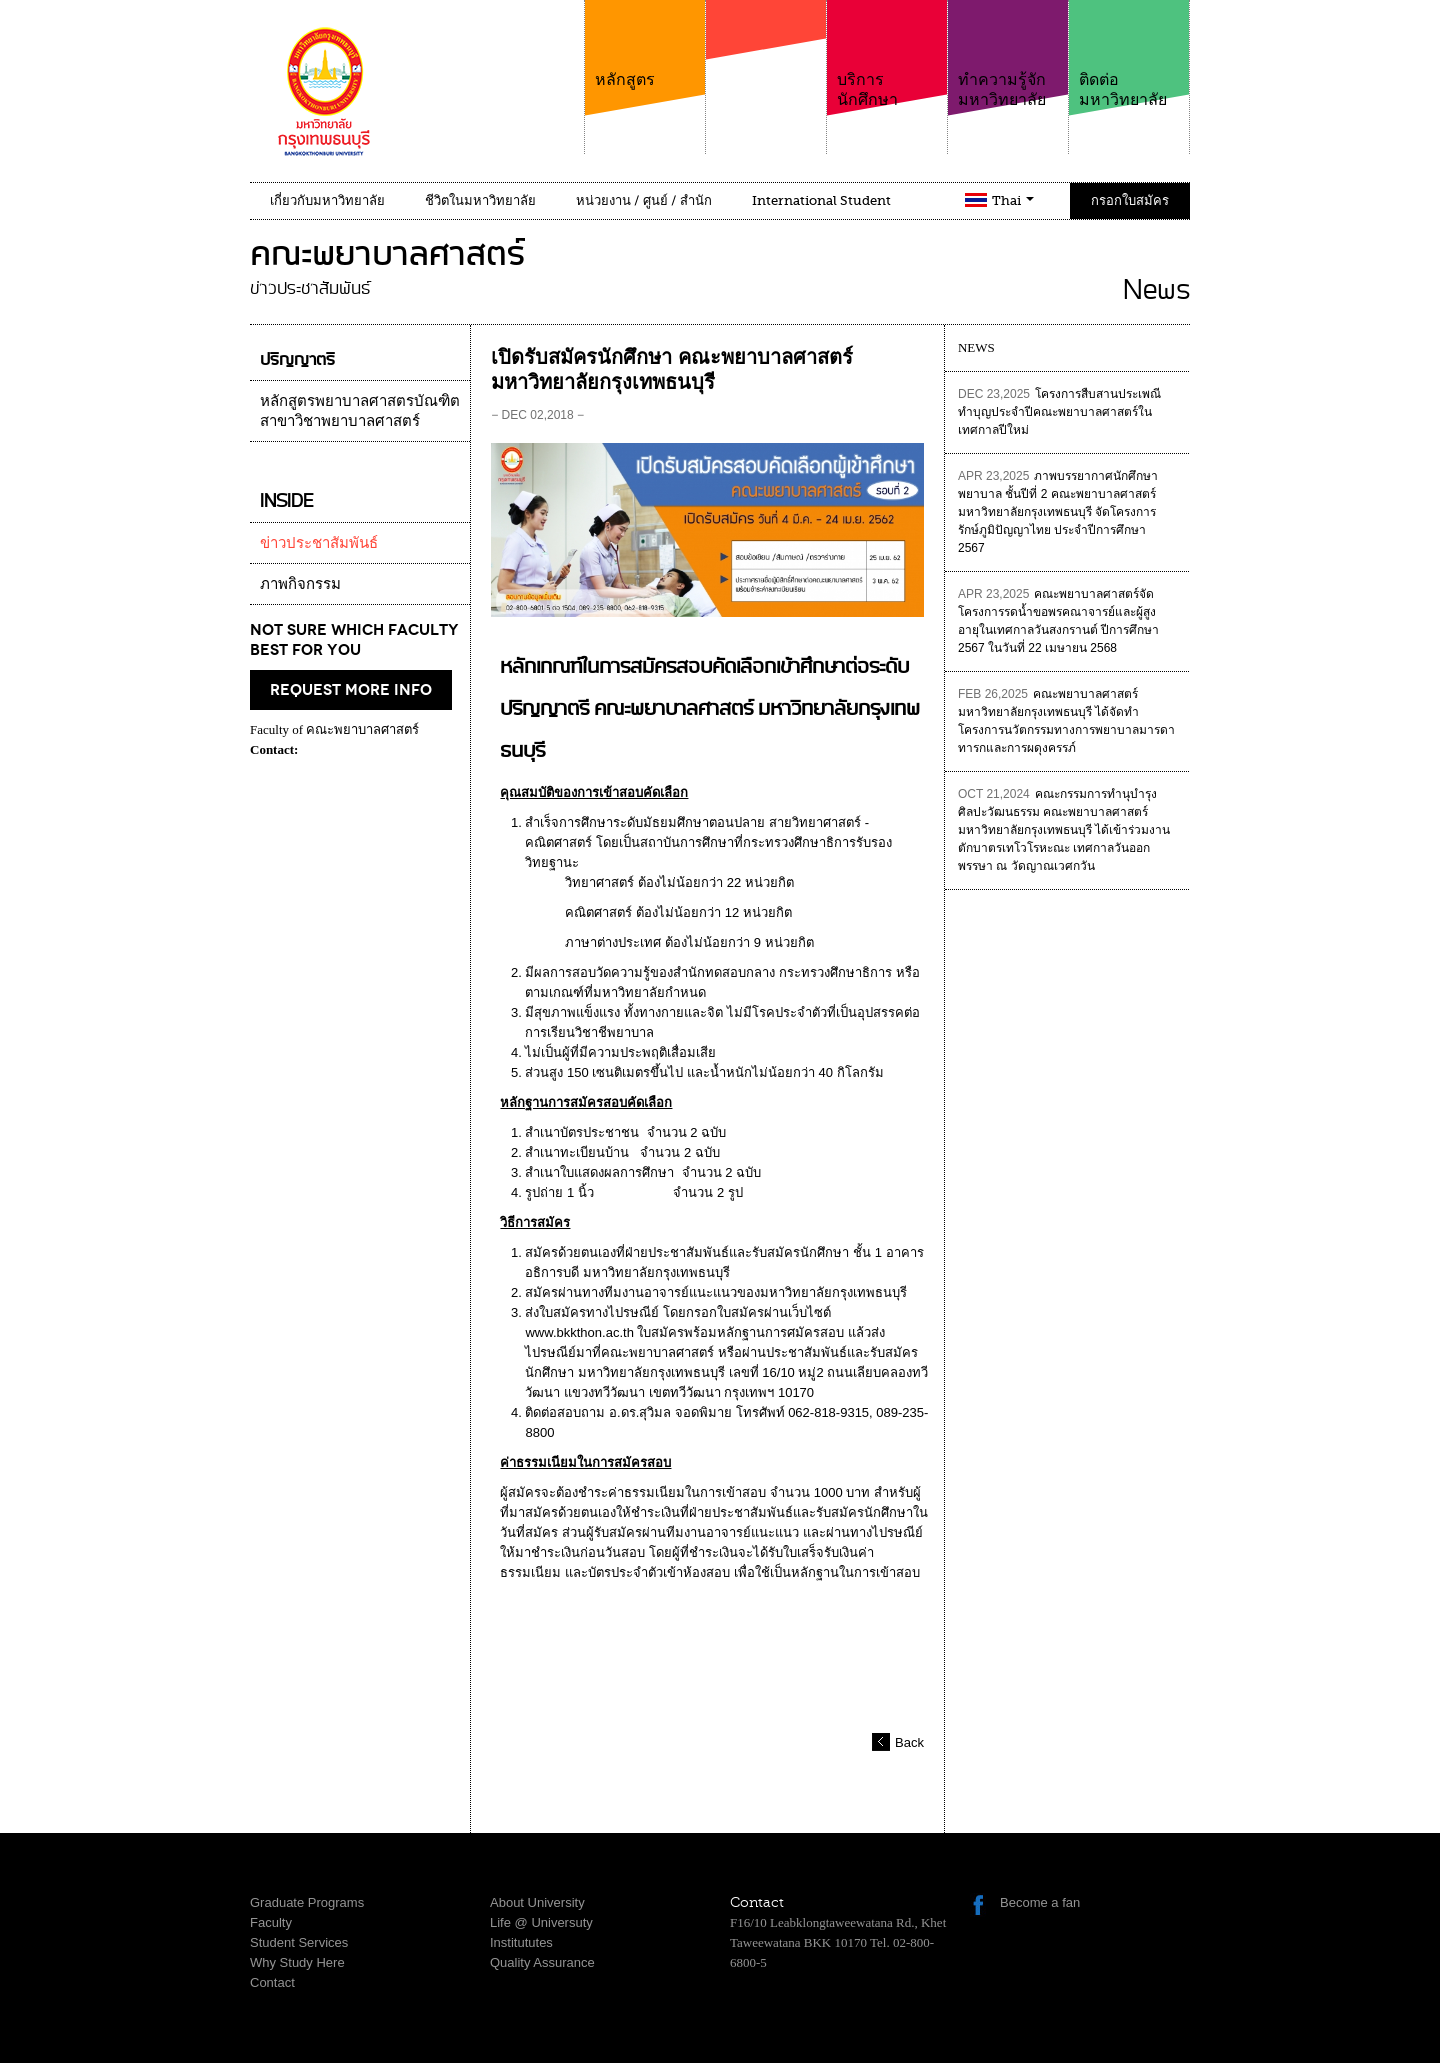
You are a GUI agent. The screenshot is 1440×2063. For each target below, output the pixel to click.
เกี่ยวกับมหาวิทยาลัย (327, 200)
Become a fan (1040, 1902)
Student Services (299, 1942)
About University (537, 1902)
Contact (272, 1982)
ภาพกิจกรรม (300, 584)
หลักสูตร (645, 44)
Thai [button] (1013, 200)
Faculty (271, 1922)
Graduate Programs (307, 1902)
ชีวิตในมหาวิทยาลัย (480, 200)
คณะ (766, 69)
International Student (821, 200)
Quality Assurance (542, 1962)
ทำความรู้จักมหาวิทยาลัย (1008, 54)
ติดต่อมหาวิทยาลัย (1129, 54)
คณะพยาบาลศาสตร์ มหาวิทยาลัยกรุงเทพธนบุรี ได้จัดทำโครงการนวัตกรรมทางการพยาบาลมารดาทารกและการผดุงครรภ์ (1066, 721)
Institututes (521, 1942)
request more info (351, 690)
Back (909, 1742)
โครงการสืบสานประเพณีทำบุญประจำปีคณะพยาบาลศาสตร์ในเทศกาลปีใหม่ (1059, 412)
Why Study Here (297, 1962)
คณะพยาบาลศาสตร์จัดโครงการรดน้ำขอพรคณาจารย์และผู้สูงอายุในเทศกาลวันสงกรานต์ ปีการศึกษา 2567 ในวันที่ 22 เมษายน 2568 (1058, 621)
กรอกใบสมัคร (1130, 200)
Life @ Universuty (541, 1922)
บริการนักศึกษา (887, 54)
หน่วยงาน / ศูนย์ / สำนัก (644, 200)
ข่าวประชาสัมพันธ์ (319, 543)
